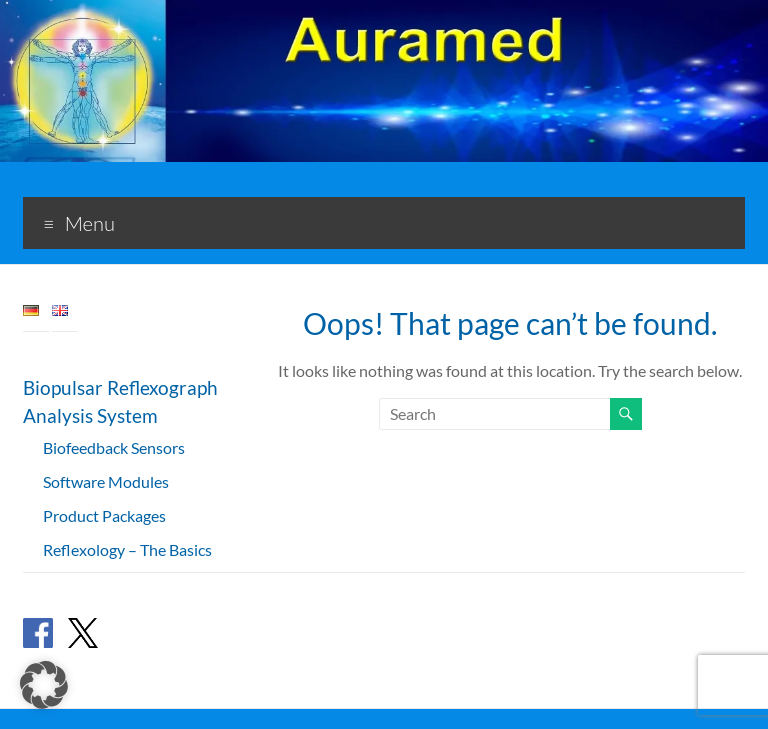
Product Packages (104, 515)
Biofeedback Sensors (114, 447)
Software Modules (106, 481)
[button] (44, 685)
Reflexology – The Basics (127, 549)
